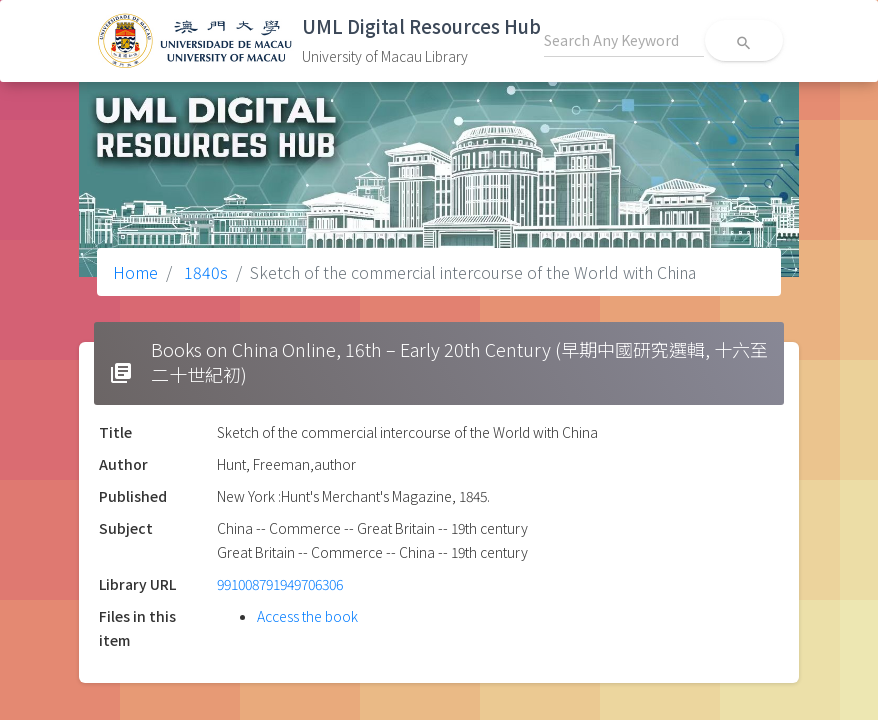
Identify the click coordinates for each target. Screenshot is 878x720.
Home (135, 272)
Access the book (307, 616)
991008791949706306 (280, 584)
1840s (204, 272)
